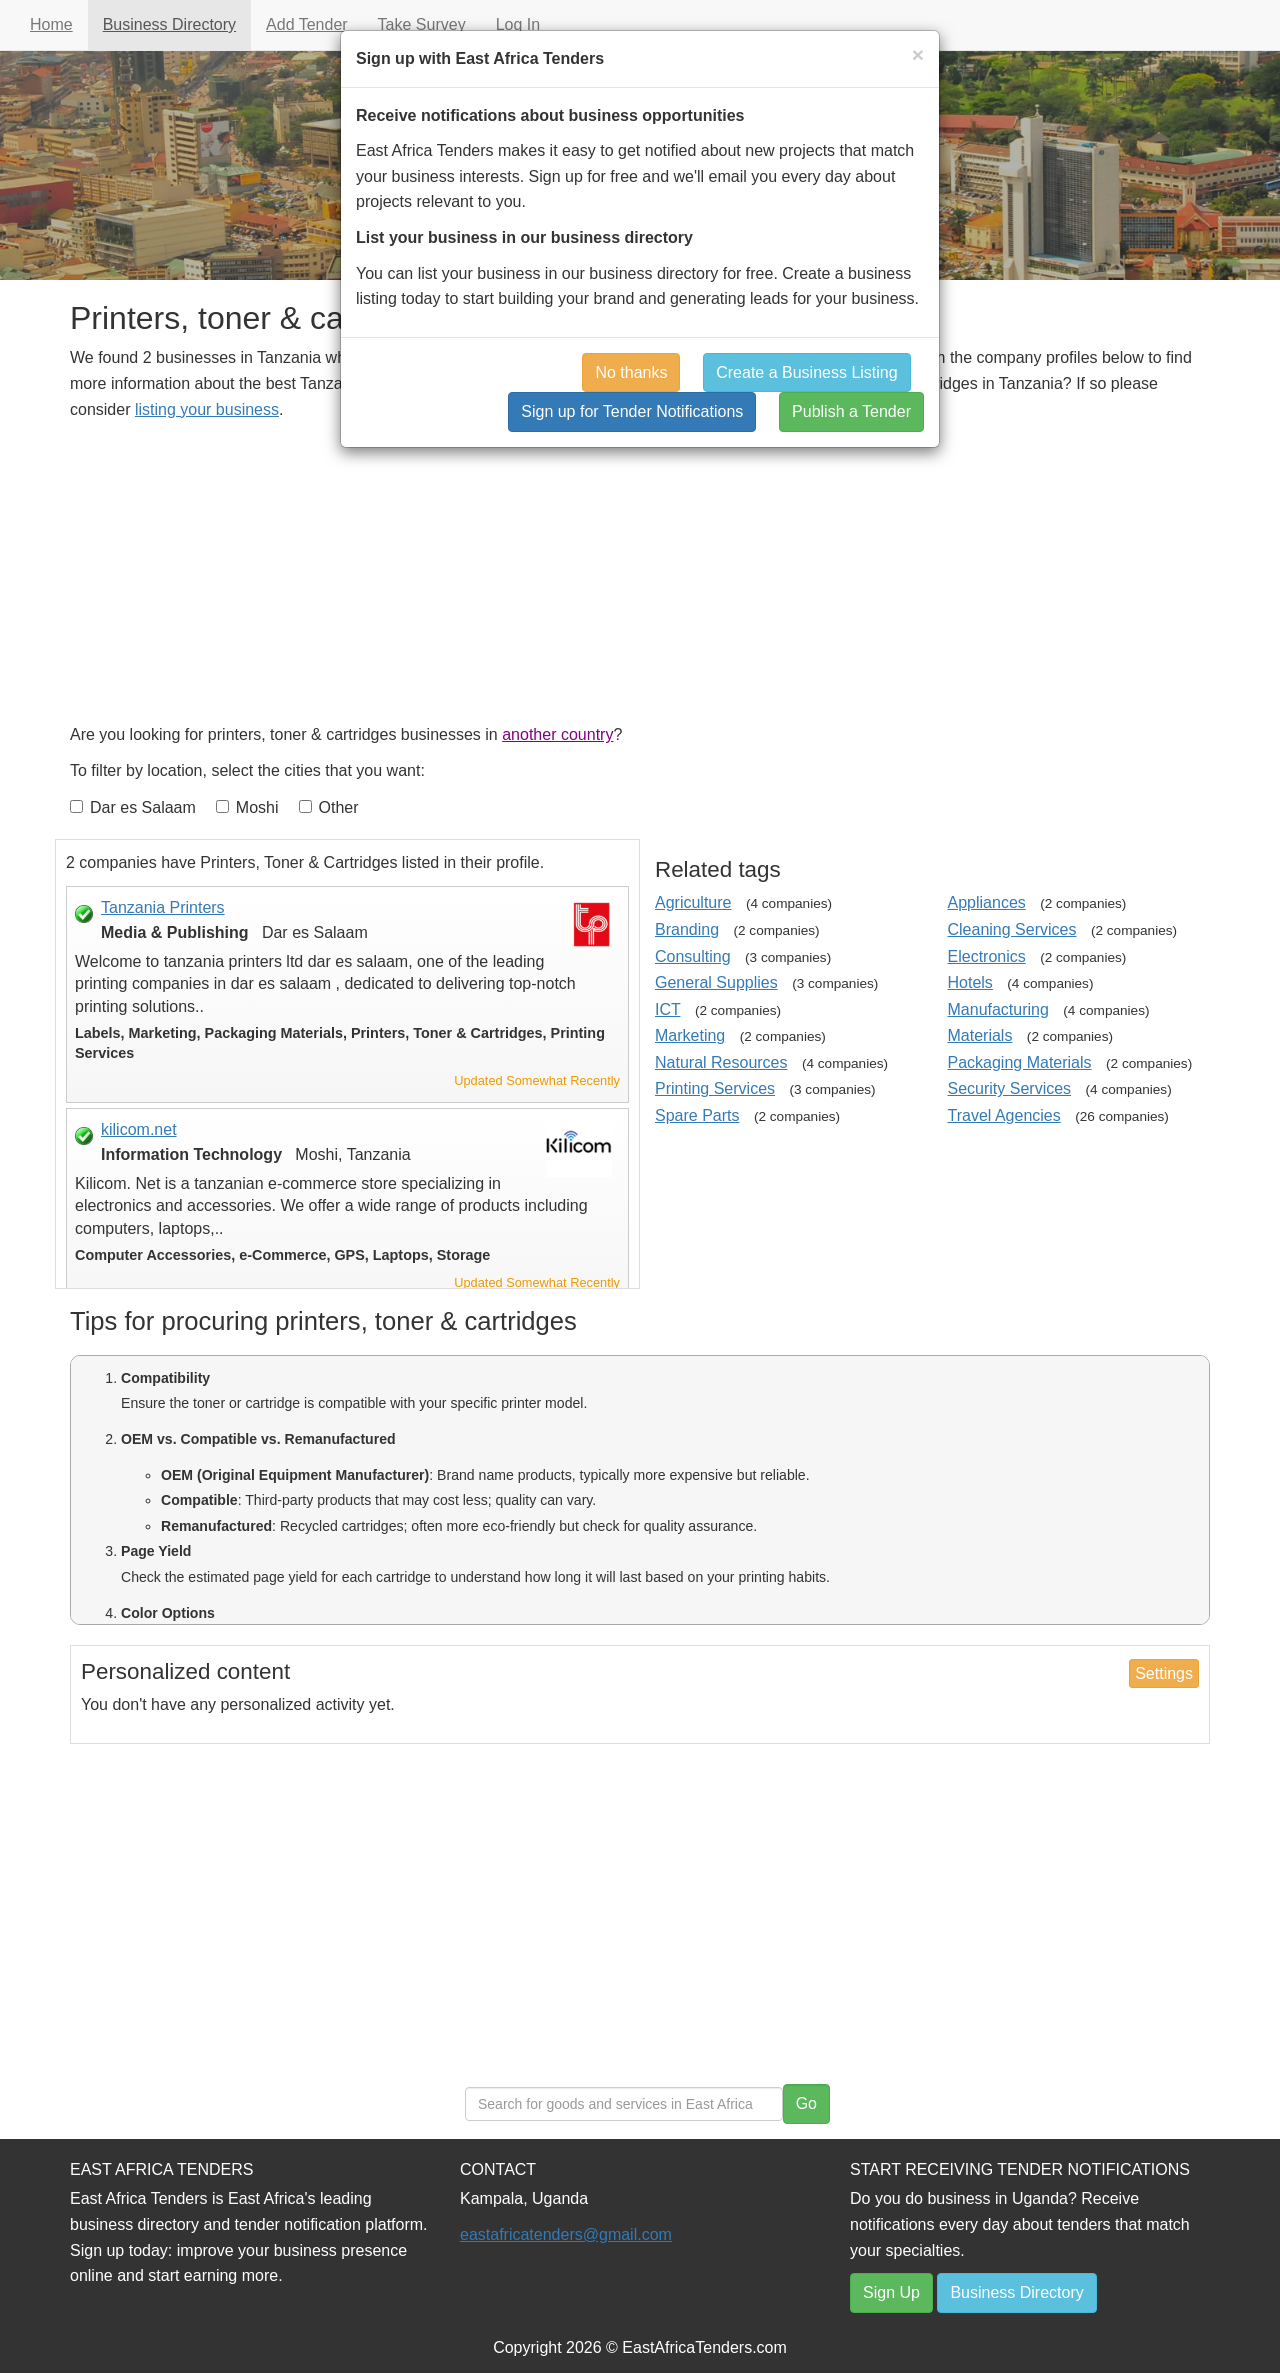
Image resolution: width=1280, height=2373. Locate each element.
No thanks (631, 372)
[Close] (918, 54)
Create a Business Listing (806, 372)
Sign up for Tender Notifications (632, 411)
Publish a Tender (851, 411)
